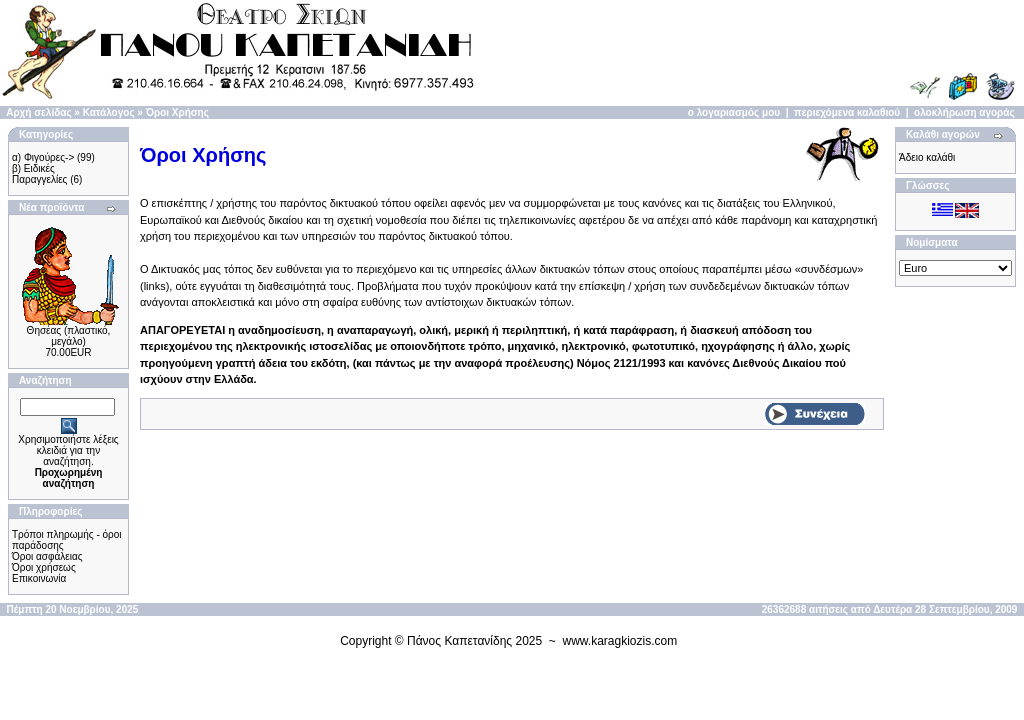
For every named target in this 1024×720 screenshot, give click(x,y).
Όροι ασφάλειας (47, 556)
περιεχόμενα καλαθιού (847, 112)
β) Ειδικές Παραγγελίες (39, 174)
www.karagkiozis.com (620, 641)
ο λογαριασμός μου (734, 112)
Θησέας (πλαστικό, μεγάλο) (69, 336)
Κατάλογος (109, 112)
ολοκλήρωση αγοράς (964, 112)
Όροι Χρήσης (177, 112)
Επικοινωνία (39, 578)
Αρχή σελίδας (38, 112)
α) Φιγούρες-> (43, 157)
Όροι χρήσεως (44, 567)
